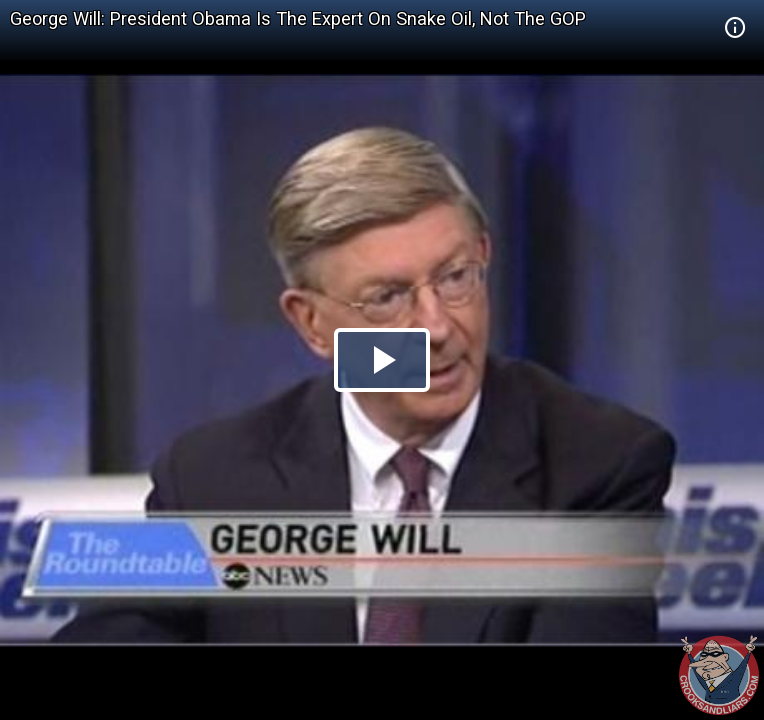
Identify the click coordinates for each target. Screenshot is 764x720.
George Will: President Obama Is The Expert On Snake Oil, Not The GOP (298, 18)
